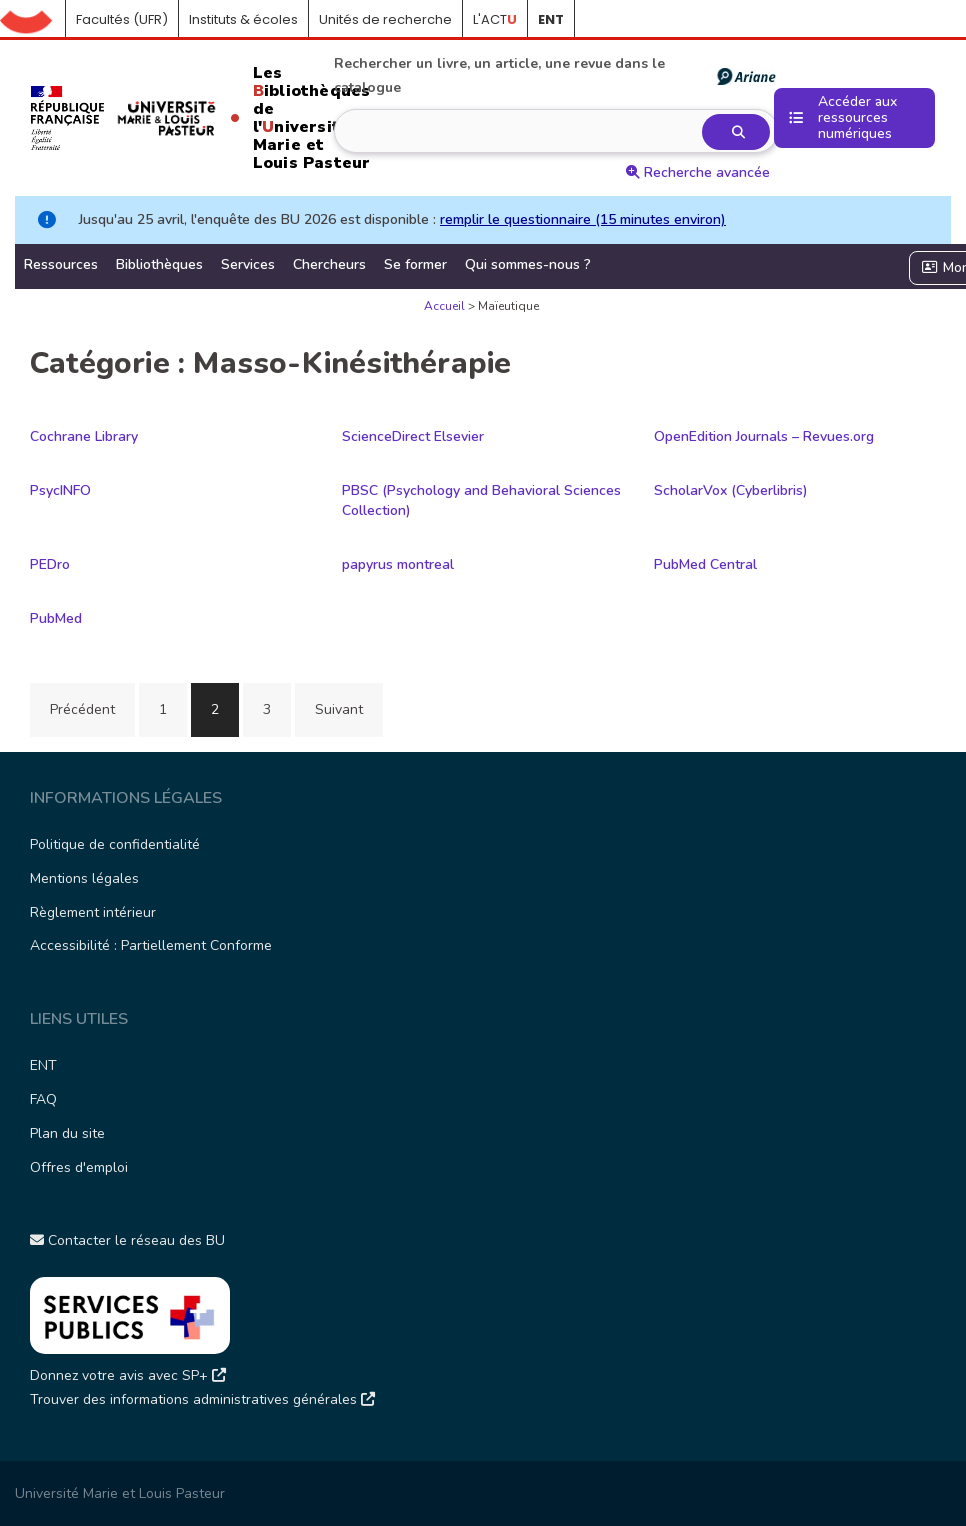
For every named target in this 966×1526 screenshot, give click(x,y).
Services (248, 264)
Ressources (61, 264)
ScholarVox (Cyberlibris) (731, 490)
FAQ (43, 1099)
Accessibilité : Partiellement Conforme (151, 945)
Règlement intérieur (93, 912)
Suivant (339, 709)
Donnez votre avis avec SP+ (128, 1375)
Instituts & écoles (243, 19)
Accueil (33, 20)
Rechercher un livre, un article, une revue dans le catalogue (554, 75)
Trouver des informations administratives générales (202, 1399)
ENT (43, 1065)
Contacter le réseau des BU (127, 1240)
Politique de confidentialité (115, 844)
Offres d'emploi (79, 1167)
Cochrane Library (84, 436)
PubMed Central (705, 564)
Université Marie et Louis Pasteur (120, 1493)
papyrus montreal (398, 564)
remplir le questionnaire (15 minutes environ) (583, 219)
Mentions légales (84, 878)
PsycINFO (60, 490)
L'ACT (495, 19)
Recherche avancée (698, 172)
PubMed (56, 618)
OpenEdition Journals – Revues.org (764, 436)
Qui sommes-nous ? (528, 264)
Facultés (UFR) (122, 19)
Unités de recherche (385, 19)
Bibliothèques (159, 264)
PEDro (50, 564)
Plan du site (67, 1133)
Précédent (82, 709)
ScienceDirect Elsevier (413, 436)
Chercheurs (329, 264)
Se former (415, 264)
